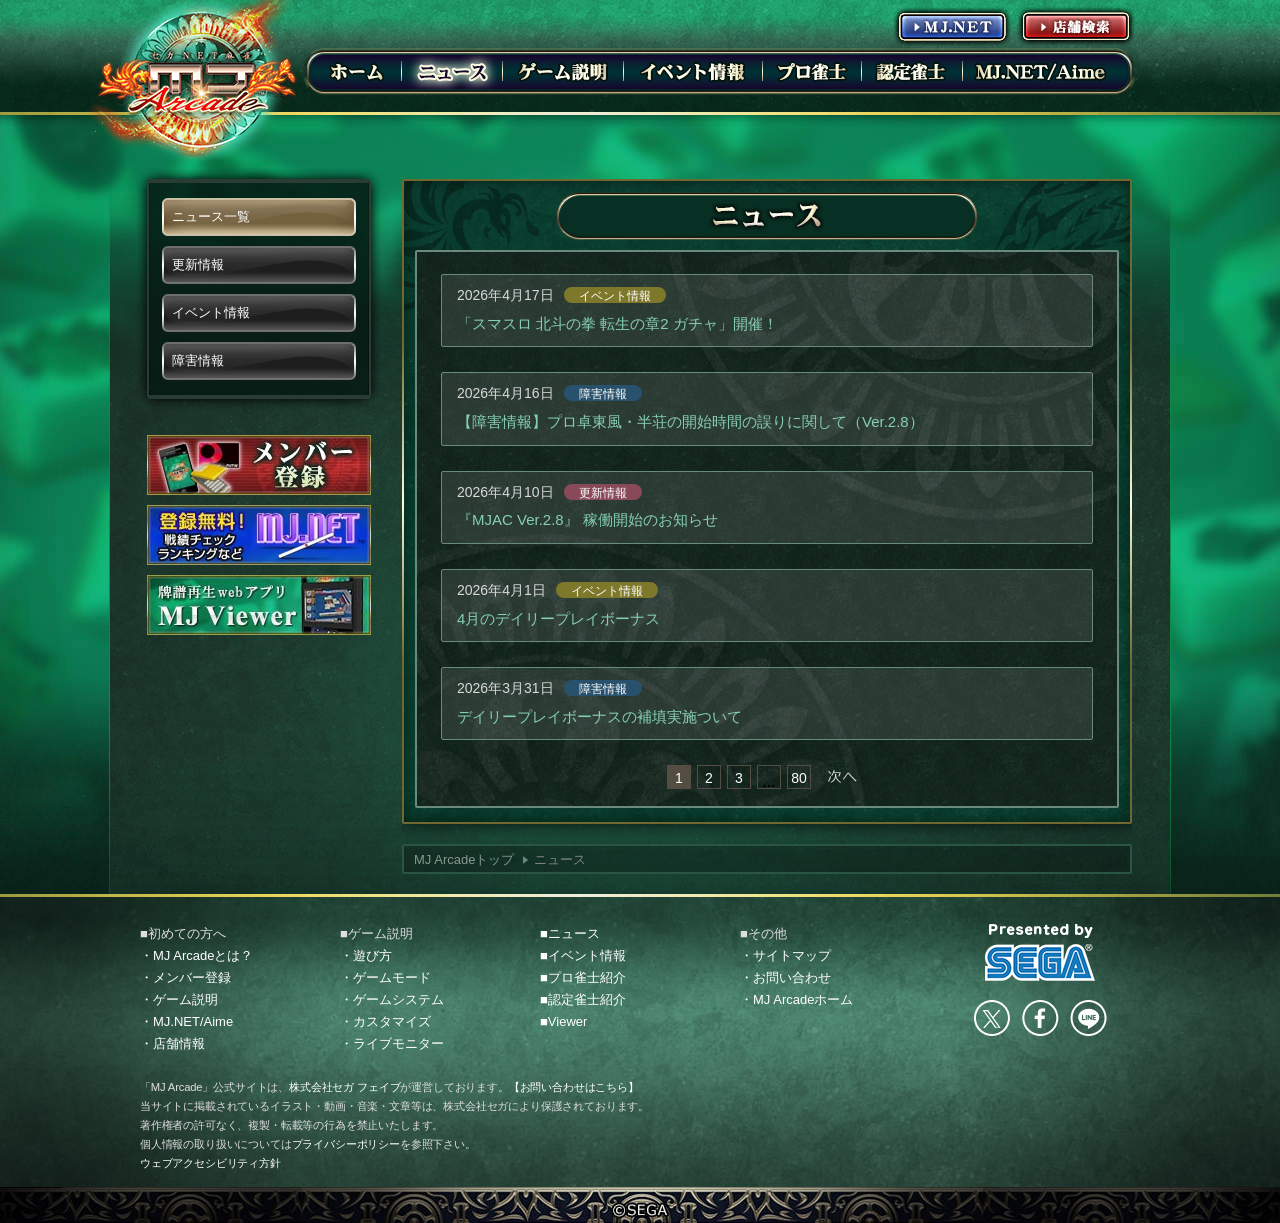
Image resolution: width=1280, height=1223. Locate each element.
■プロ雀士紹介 (583, 977)
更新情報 (603, 493)
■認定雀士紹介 (583, 999)
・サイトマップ (785, 955)
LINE (1088, 1018)
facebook (1040, 1018)
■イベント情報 (583, 955)
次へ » (842, 777)
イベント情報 (615, 296)
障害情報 (603, 394)
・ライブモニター (392, 1043)
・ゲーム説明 (179, 999)
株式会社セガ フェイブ (344, 1087)
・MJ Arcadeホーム (796, 999)
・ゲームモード (385, 977)
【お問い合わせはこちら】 (574, 1087)
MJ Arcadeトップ (464, 859)
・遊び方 (366, 955)
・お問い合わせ (785, 977)
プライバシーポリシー (346, 1144)
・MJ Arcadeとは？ (196, 955)
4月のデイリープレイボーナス (558, 618)
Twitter (992, 1018)
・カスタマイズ (385, 1021)
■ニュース (570, 933)
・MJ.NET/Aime (186, 1021)
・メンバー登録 (185, 977)
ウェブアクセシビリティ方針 (210, 1163)
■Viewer (563, 1021)
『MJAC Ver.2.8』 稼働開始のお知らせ (587, 519)
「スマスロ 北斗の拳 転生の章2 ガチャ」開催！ (617, 323)
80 (799, 778)
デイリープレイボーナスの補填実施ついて (599, 716)
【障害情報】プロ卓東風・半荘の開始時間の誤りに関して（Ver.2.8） (690, 421)
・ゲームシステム (392, 999)
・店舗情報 (172, 1043)
